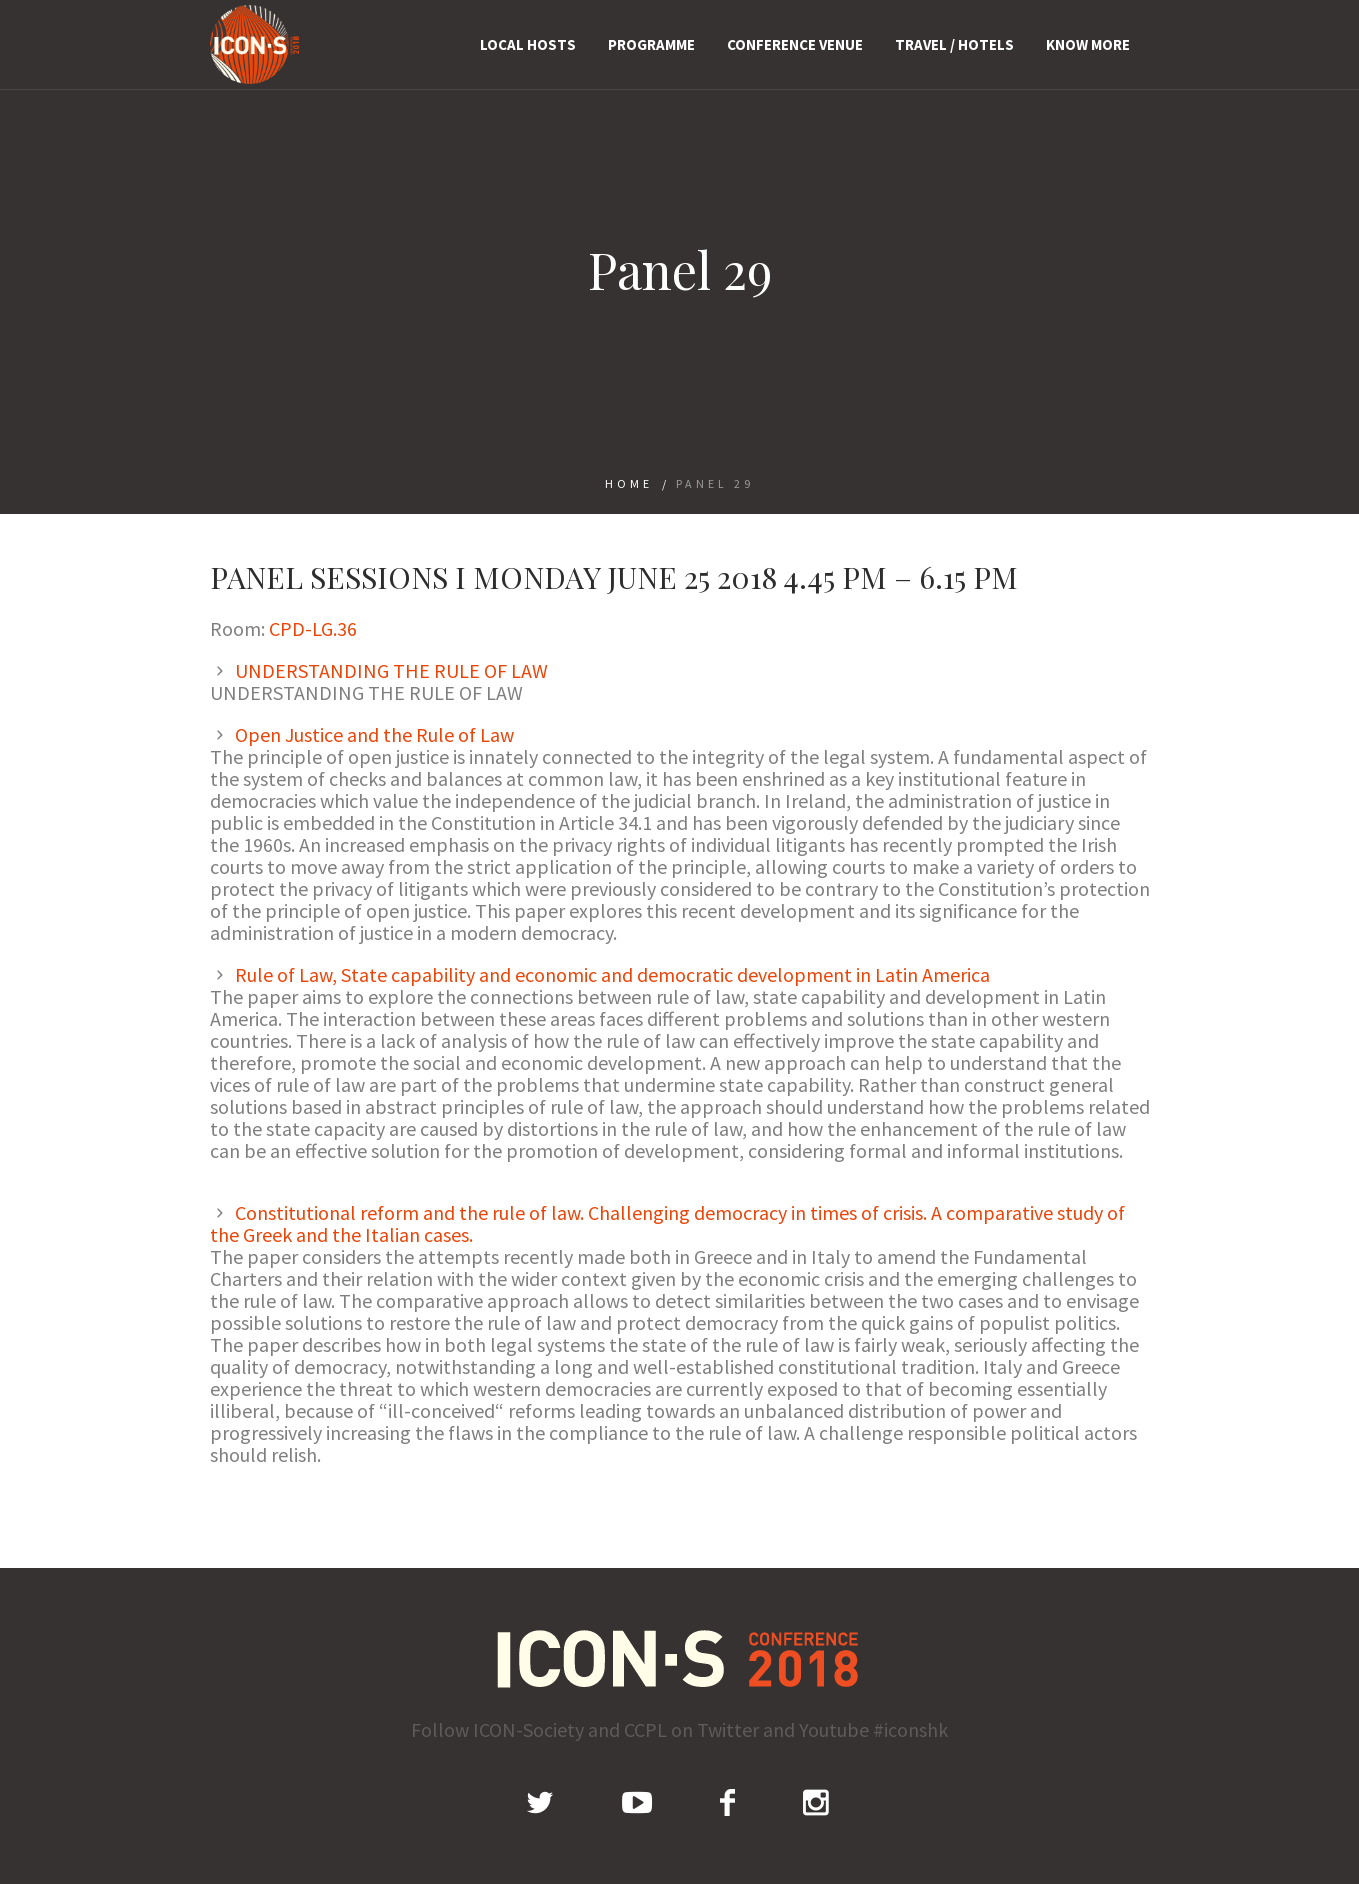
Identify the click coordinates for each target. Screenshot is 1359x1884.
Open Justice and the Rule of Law (374, 734)
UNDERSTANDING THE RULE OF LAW (391, 670)
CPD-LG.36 (313, 628)
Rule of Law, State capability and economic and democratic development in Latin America (612, 974)
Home (629, 483)
